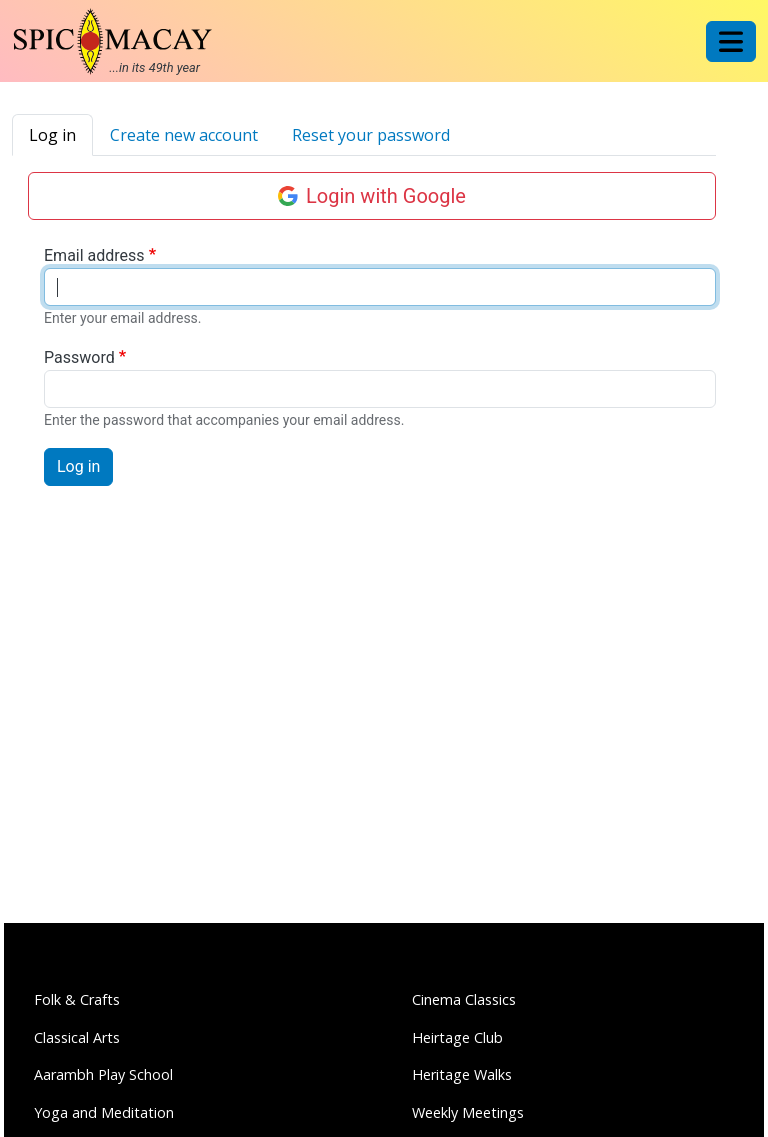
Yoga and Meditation (104, 1112)
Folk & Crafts (77, 999)
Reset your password (371, 135)
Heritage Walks (462, 1074)
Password (79, 357)
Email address (94, 255)
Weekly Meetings (468, 1112)
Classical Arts (77, 1037)
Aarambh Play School (103, 1074)
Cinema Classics (464, 999)
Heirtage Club (457, 1037)
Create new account (184, 135)
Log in (52, 135)
